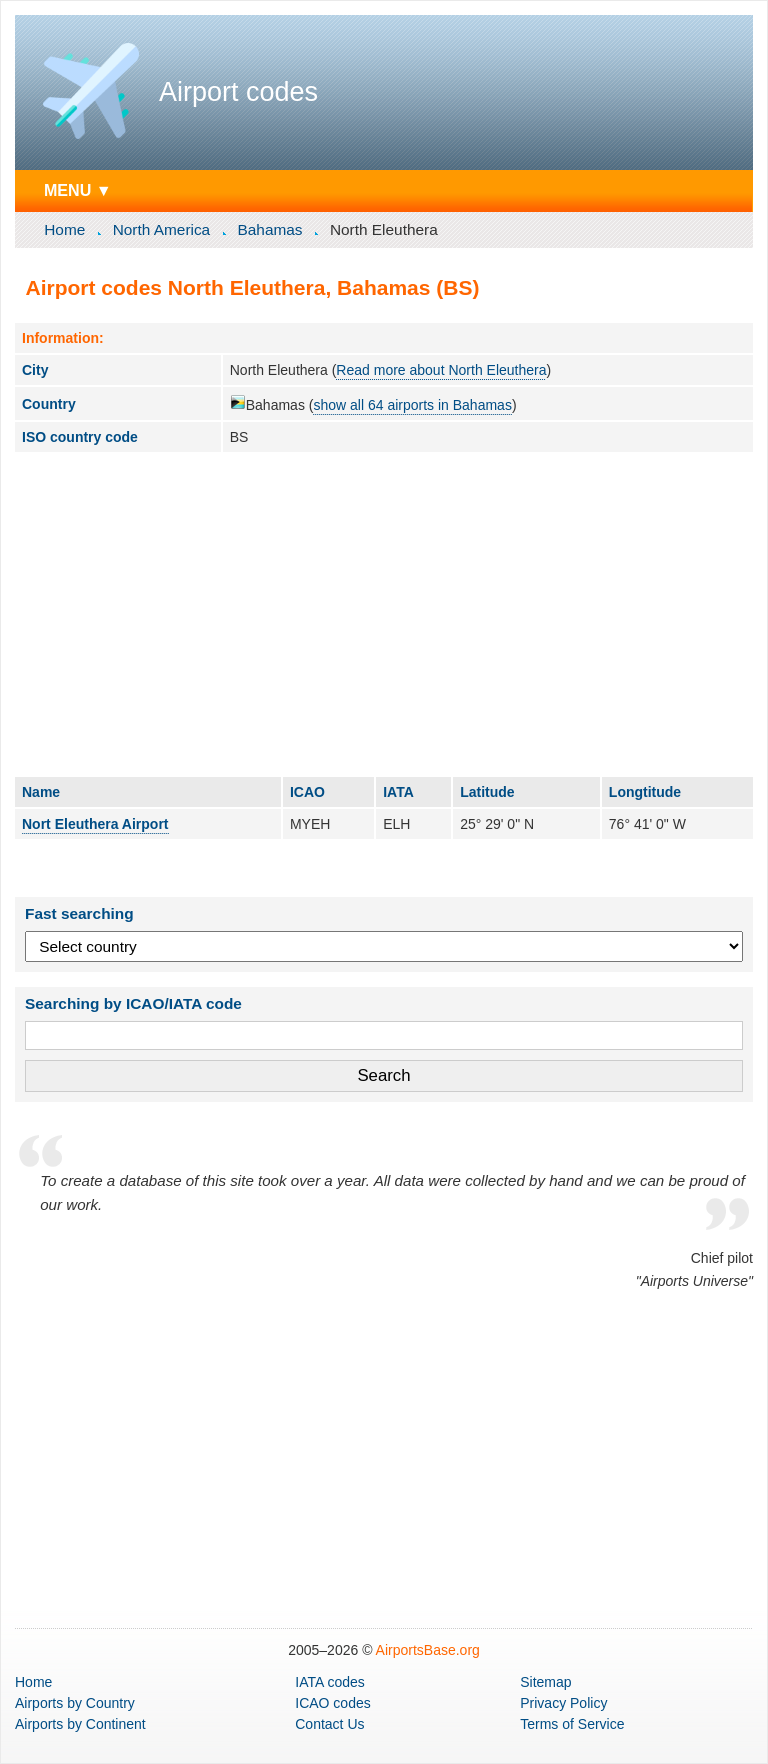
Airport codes (238, 92)
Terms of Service (572, 1724)
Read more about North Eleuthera (441, 370)
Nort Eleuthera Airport (95, 824)
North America (162, 229)
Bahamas (270, 229)
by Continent (80, 1724)
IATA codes (330, 1682)
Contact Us (329, 1724)
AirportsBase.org (428, 1650)
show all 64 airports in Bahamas (412, 405)
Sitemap (545, 1682)
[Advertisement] (384, 614)
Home (64, 229)
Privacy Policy (563, 1703)
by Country (75, 1703)
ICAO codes (332, 1703)
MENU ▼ (78, 190)
